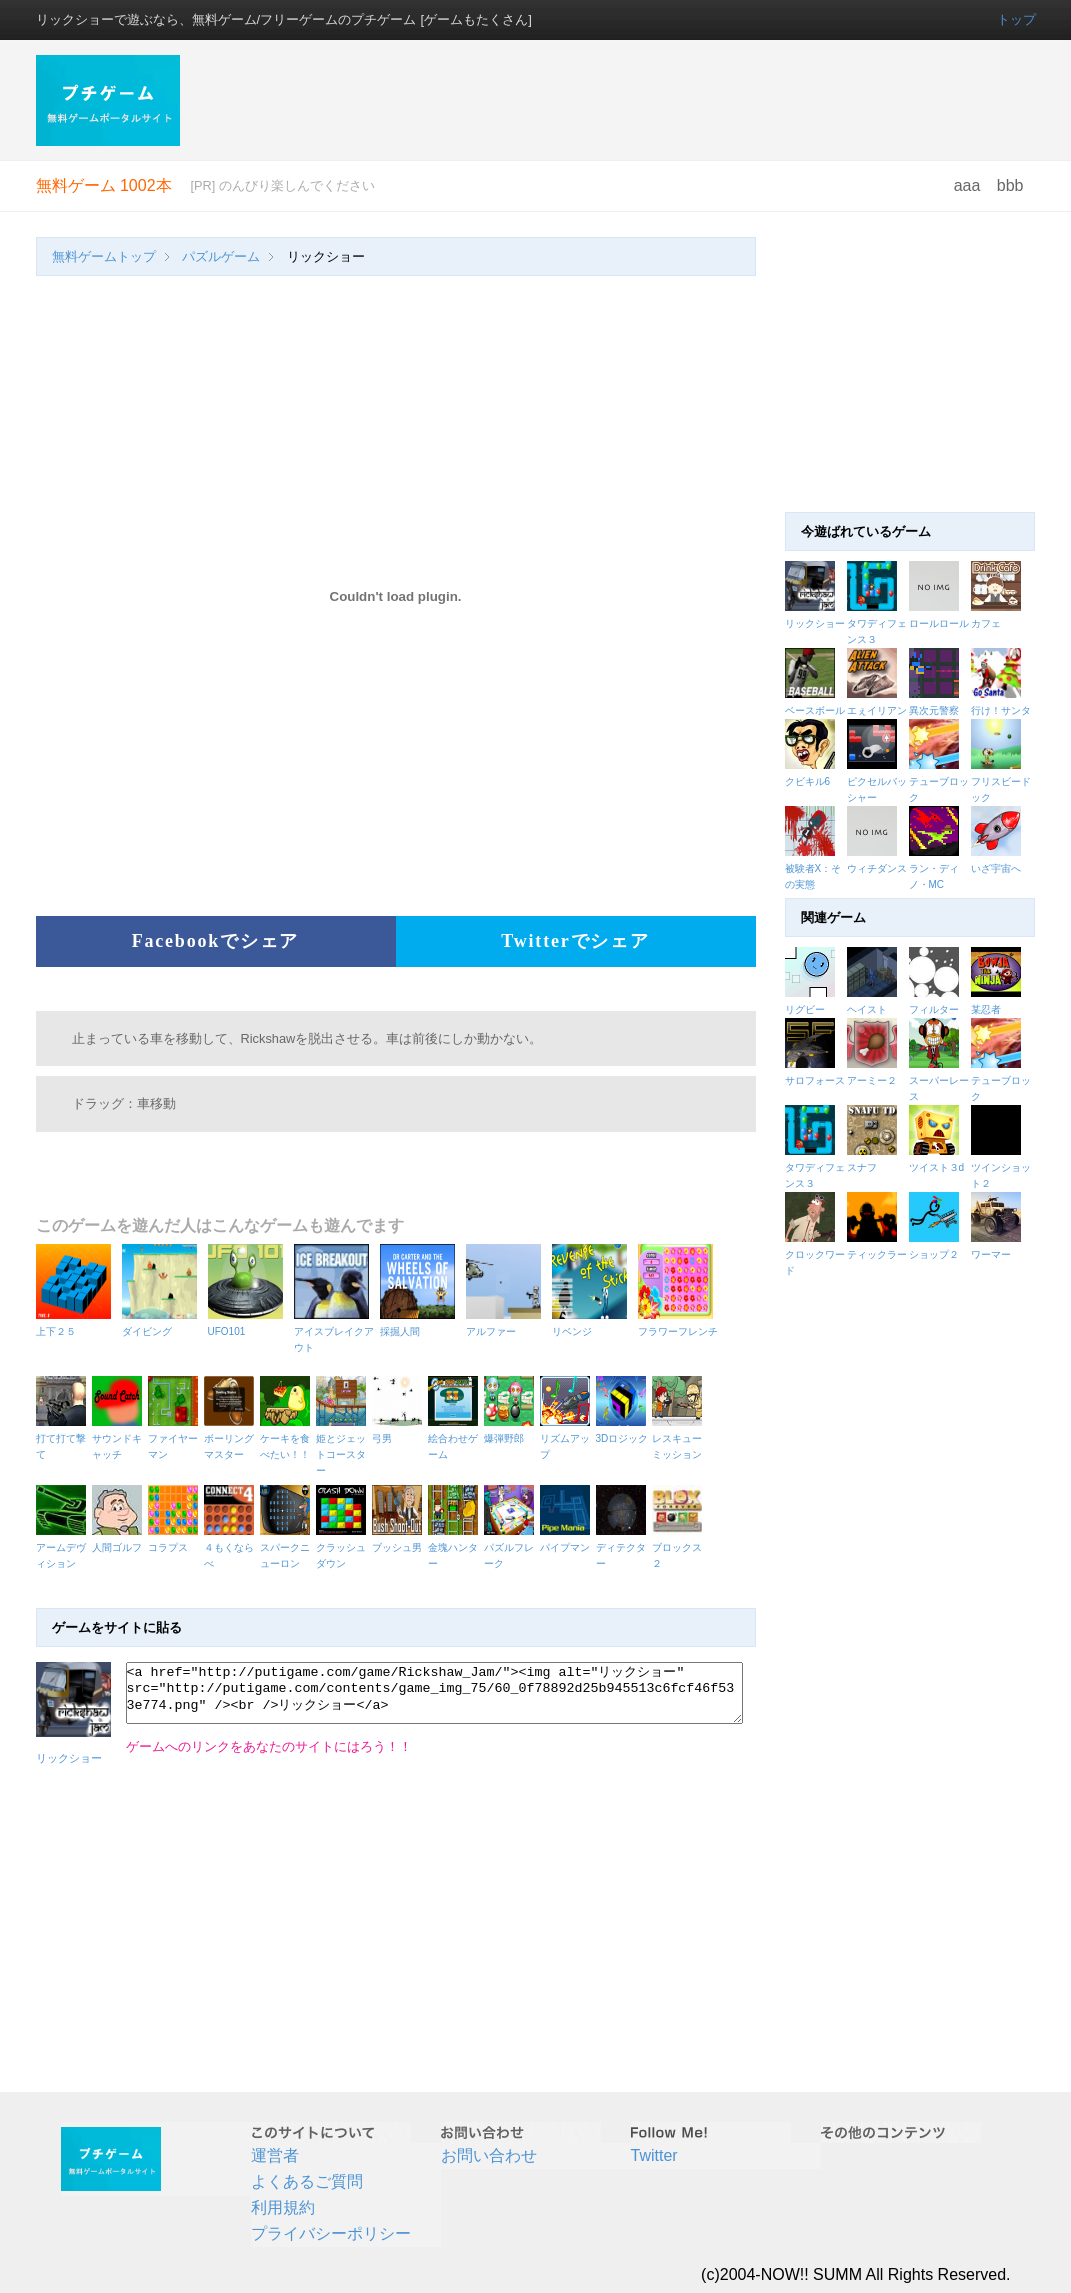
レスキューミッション (680, 1438)
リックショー (815, 623)
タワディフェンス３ (816, 1167)
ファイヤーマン (176, 1438)
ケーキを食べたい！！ (288, 1438)
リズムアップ (568, 1438)
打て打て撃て (64, 1438)
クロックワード (816, 1254)
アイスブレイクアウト (334, 1331)
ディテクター (624, 1547)
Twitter (654, 2155)
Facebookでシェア (216, 941)
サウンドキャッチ (120, 1438)
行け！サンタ (1001, 710)
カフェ (986, 623)
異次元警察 (934, 710)
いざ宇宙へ (996, 868)
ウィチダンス (877, 868)
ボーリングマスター (232, 1438)
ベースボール (815, 710)
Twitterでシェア (575, 941)
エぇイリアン (877, 710)
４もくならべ (232, 1547)
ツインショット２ (1002, 1167)
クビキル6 (808, 781)
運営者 (275, 2155)
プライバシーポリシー (331, 2233)
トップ (1016, 19)
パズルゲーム (221, 256)
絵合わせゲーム (456, 1438)
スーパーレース (940, 1080)
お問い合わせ (489, 2155)
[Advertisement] (619, 100)
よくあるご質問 (307, 2181)
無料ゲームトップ (104, 256)
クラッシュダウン (344, 1547)
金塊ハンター (456, 1547)
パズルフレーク (512, 1547)
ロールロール (939, 623)
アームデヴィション (64, 1547)
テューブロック (1002, 1080)
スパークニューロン (288, 1547)
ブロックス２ (680, 1547)
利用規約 (283, 2207)
